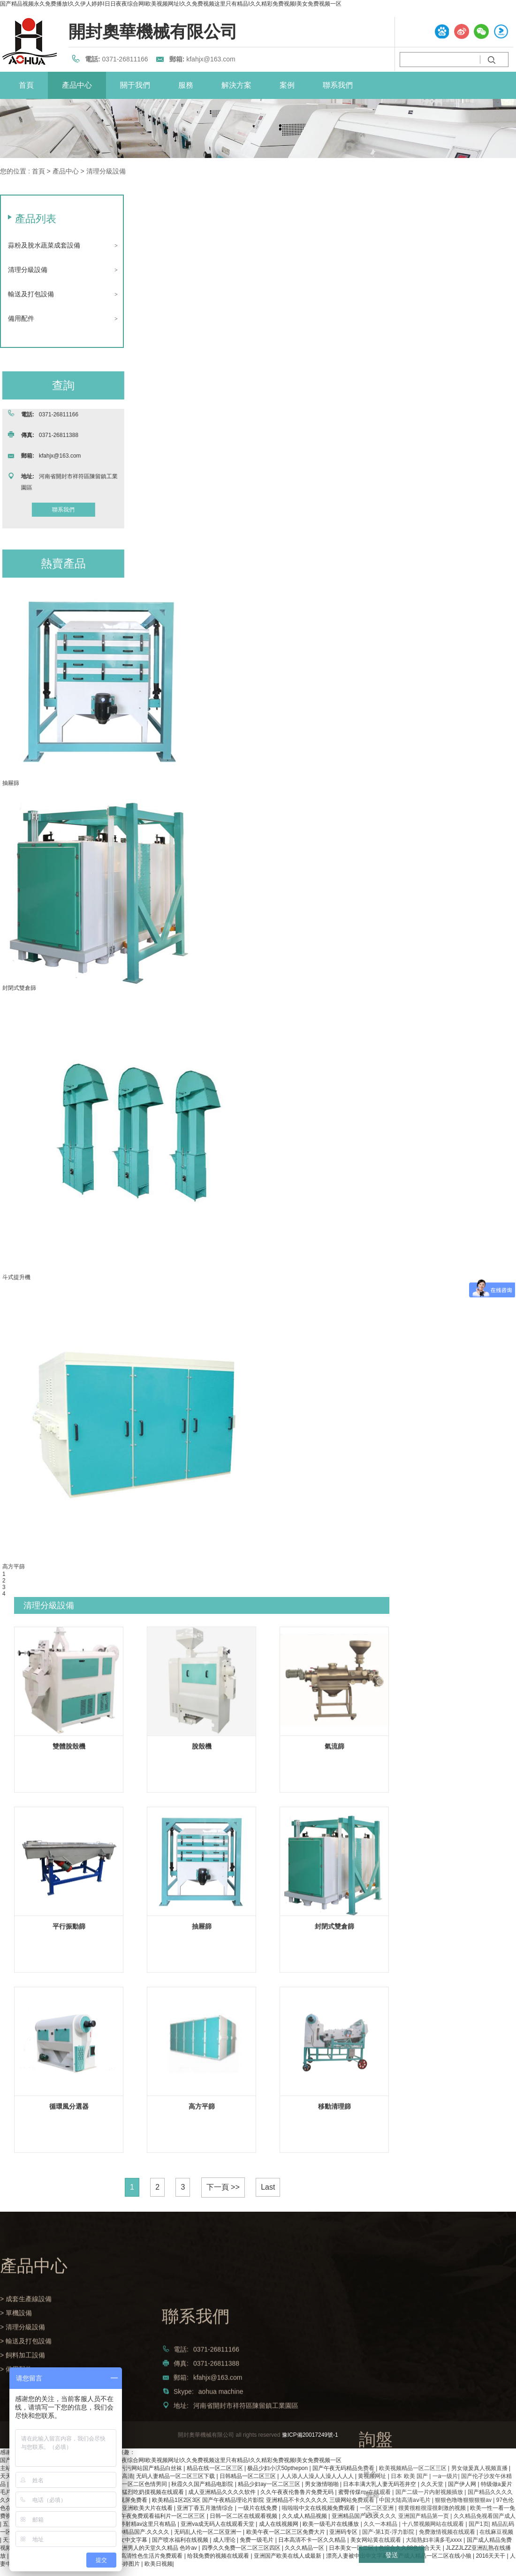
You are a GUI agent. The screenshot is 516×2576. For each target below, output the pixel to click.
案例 (287, 85)
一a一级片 (445, 2476)
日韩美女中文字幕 (125, 2540)
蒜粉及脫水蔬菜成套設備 (44, 245)
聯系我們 (338, 85)
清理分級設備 (106, 171)
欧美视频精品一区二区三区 (413, 2468)
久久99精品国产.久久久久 (138, 2532)
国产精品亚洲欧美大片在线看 (136, 2508)
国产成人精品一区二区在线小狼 (433, 2556)
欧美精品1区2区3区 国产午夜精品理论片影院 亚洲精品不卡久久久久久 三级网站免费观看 (264, 2500)
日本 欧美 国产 (410, 2476)
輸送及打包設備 (31, 294)
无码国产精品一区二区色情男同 (128, 2484)
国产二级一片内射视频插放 (429, 2492)
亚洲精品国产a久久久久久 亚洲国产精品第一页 (391, 2516)
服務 (185, 85)
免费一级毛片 (257, 2540)
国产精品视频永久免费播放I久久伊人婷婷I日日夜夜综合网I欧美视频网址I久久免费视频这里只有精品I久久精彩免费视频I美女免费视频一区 (170, 3)
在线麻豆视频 (496, 2532)
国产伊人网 (463, 2484)
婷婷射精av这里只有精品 (146, 2524)
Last (268, 2187)
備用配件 (21, 318)
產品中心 (77, 85)
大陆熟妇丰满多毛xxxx (434, 2540)
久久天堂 (433, 2484)
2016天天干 (491, 2556)
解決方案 (236, 85)
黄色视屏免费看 (128, 2500)
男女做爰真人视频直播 (480, 2468)
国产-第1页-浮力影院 (389, 2532)
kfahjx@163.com (210, 59)
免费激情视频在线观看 (448, 2532)
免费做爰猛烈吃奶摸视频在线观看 (142, 2492)
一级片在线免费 (258, 2508)
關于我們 (135, 85)
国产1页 (479, 2524)
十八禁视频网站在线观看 (433, 2524)
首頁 (26, 85)
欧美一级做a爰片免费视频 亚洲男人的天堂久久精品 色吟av (124, 2548)
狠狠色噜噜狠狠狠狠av (464, 2500)
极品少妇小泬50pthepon (278, 2468)
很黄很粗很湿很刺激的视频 (432, 2508)
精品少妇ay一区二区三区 (270, 2484)
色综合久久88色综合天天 (411, 2548)
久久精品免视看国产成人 (485, 2516)
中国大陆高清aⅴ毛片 (405, 2500)
